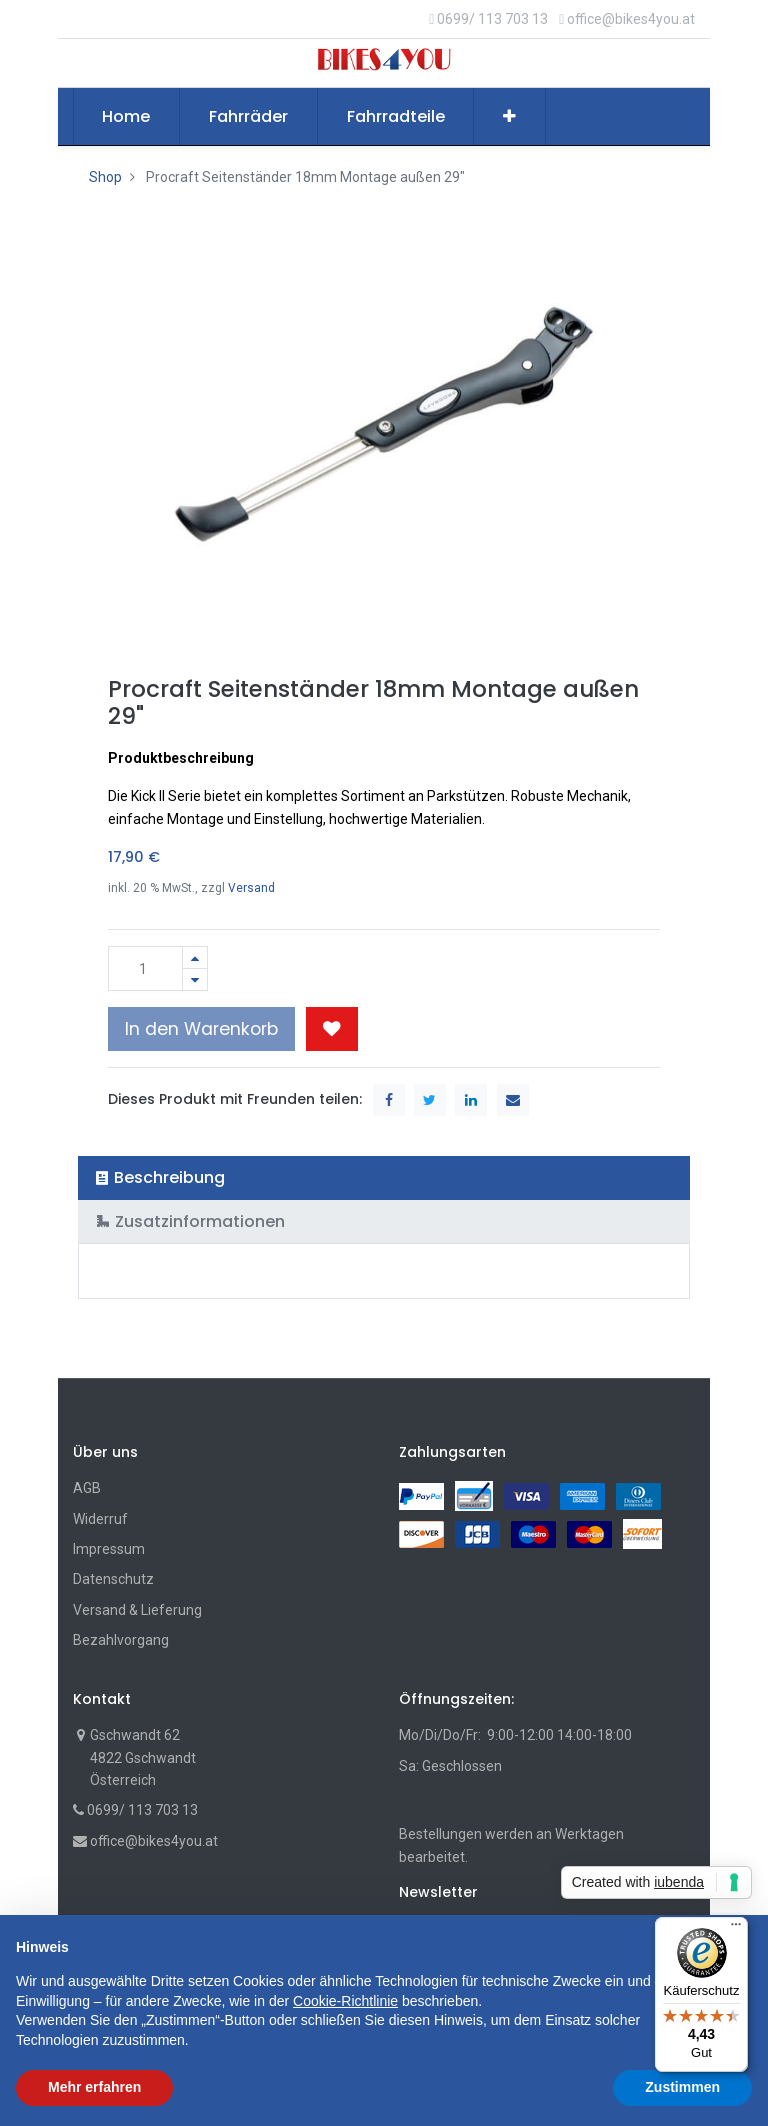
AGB (87, 1488)
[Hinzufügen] (195, 957)
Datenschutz (113, 1579)
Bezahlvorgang (121, 1640)
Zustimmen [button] (682, 2087)
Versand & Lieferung (137, 1610)
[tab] (384, 1177)
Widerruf (100, 1519)
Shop (105, 177)
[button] (509, 117)
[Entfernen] (195, 979)
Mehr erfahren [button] (94, 2087)
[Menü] (736, 1929)
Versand (251, 888)
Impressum (109, 1549)
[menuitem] (127, 117)
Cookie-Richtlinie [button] (345, 2001)
